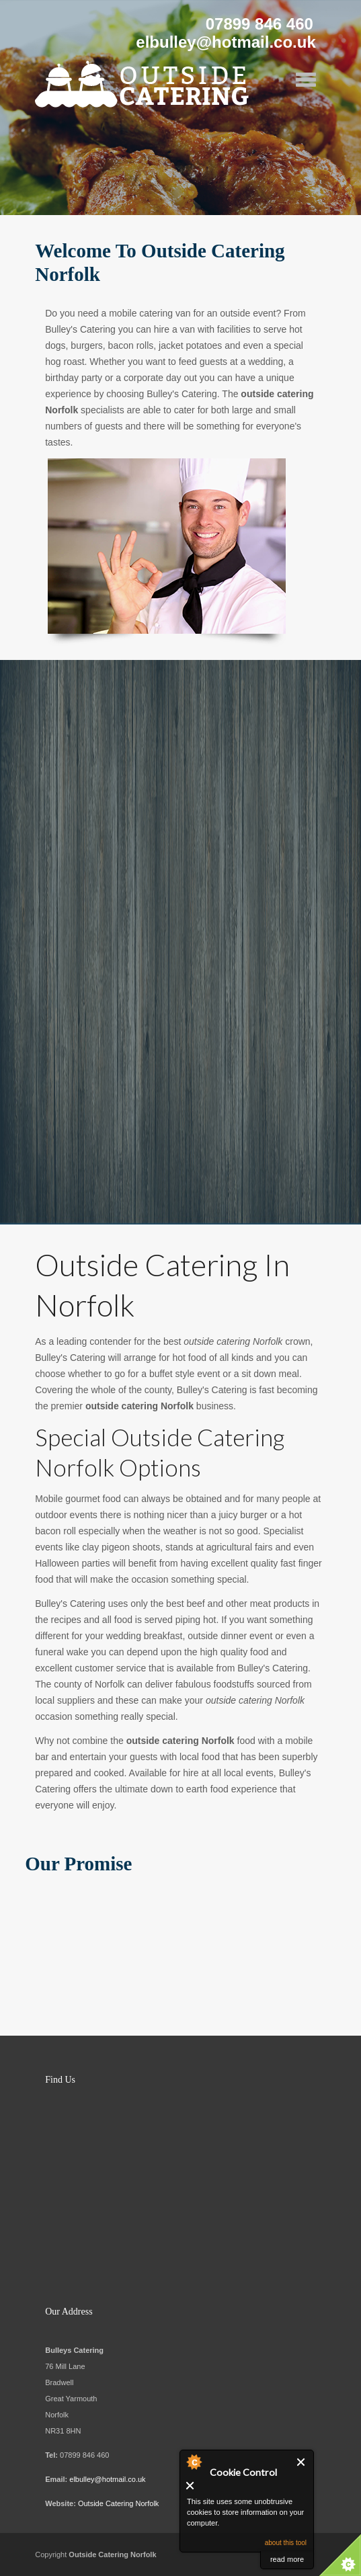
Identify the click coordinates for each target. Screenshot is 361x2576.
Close (301, 2462)
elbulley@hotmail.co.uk (107, 2479)
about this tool (286, 2542)
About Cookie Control (193, 2461)
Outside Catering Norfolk (118, 2503)
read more (287, 2559)
